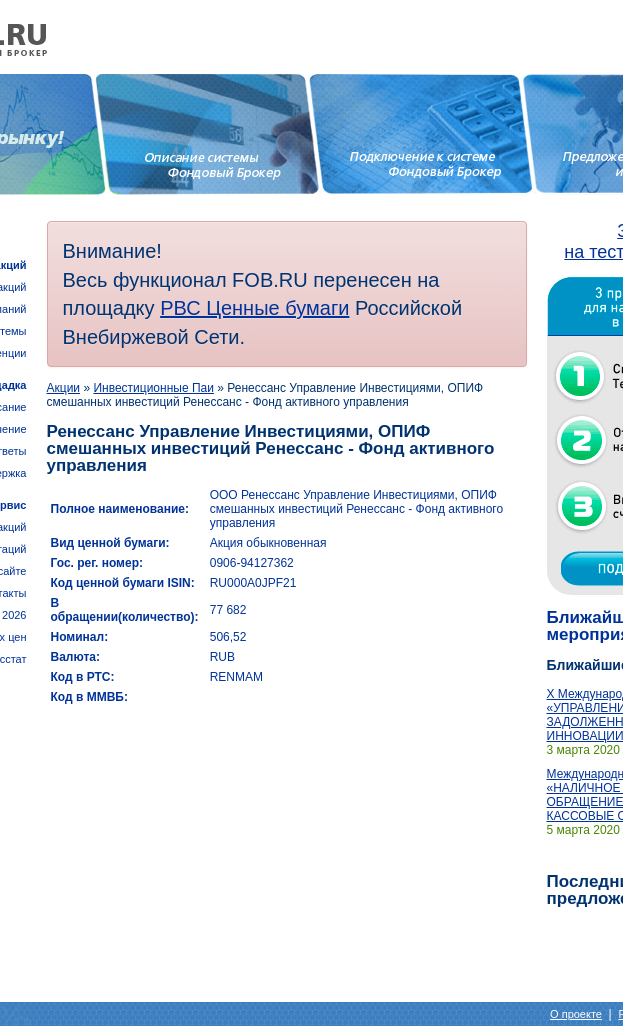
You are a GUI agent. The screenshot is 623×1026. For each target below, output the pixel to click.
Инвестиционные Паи (153, 388)
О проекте (576, 1014)
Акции (64, 388)
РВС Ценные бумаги (254, 308)
